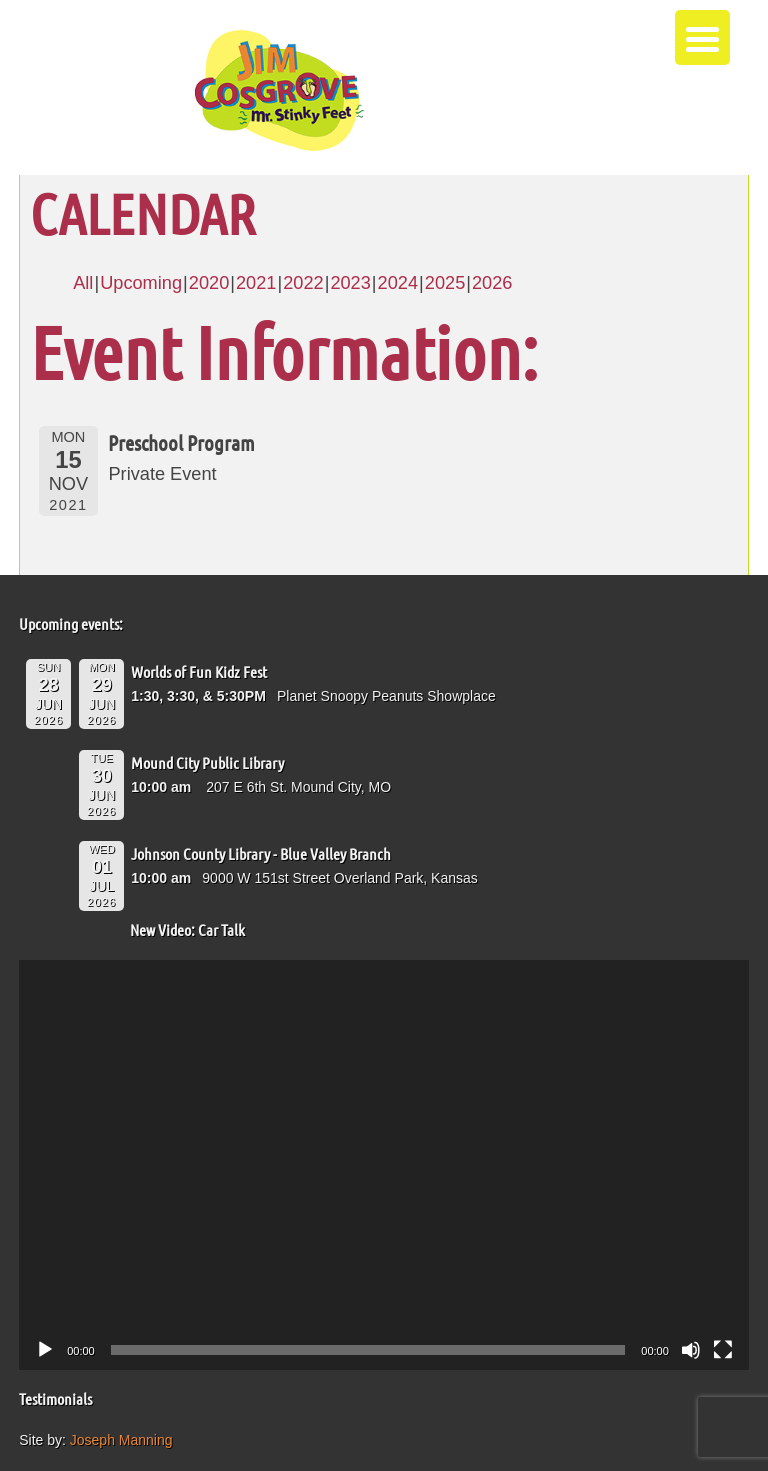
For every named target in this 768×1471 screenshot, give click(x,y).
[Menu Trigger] (702, 37)
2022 (303, 283)
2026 (492, 283)
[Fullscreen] (723, 1350)
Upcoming (141, 283)
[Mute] (691, 1350)
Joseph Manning (121, 1440)
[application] (384, 1165)
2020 (209, 283)
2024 (398, 283)
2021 (256, 283)
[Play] (45, 1350)
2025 (445, 283)
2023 (350, 283)
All (83, 283)
